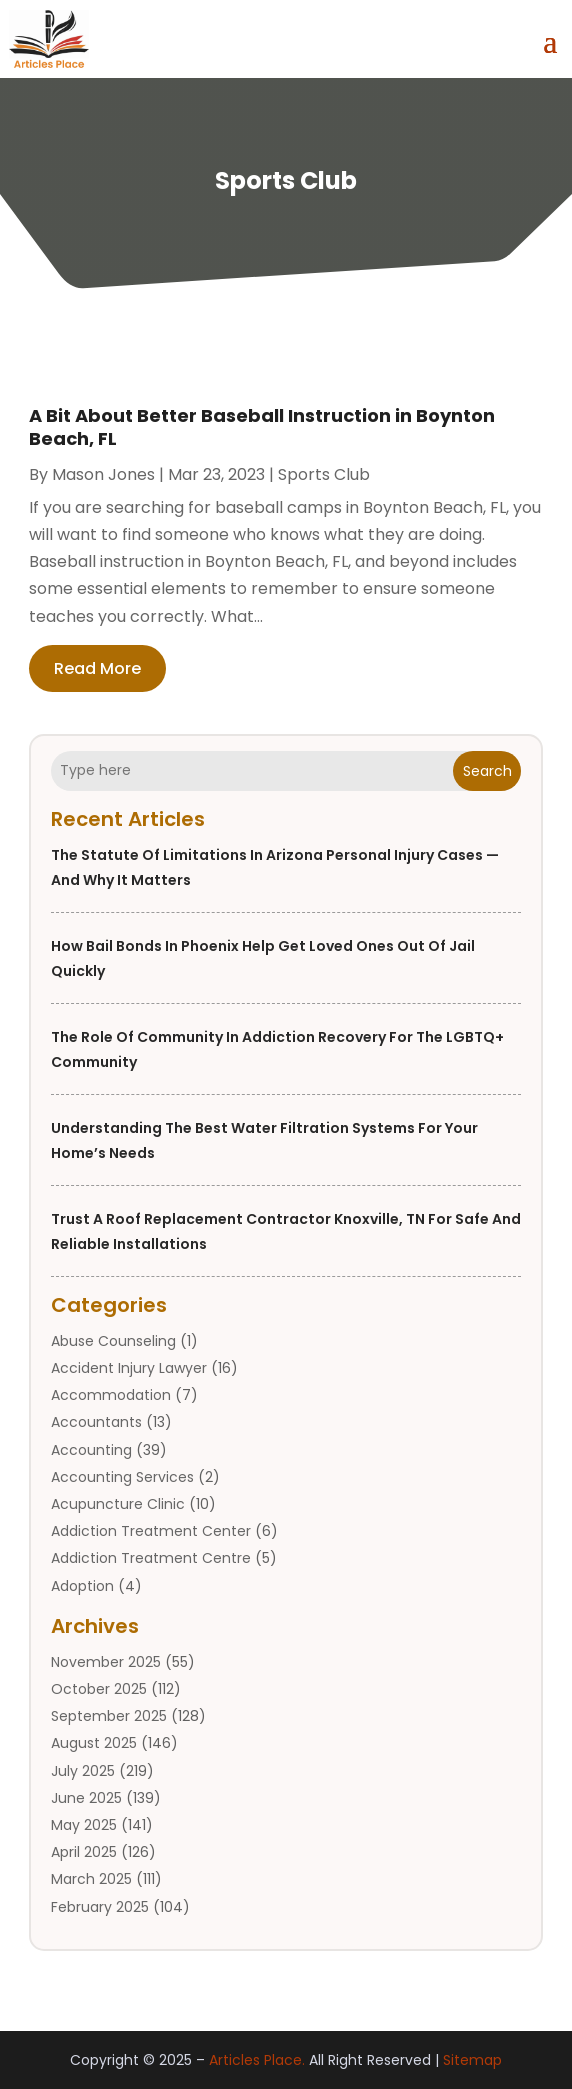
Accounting (91, 1450)
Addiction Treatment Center (151, 1531)
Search (487, 771)
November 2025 (106, 1662)
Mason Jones (103, 474)
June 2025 (86, 1798)
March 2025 (91, 1879)
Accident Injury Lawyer (129, 1368)
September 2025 (109, 1716)
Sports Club (324, 474)
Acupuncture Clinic (118, 1504)
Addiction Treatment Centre (151, 1558)
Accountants (96, 1422)
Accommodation (111, 1395)
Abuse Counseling (113, 1341)
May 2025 (84, 1825)
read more (97, 668)
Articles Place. (257, 2060)
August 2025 (94, 1743)
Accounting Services (122, 1477)
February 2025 (100, 1907)
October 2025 (99, 1689)
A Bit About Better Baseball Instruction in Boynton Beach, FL (262, 427)
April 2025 (84, 1852)
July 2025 (83, 1771)
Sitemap (472, 2060)
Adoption (82, 1586)
